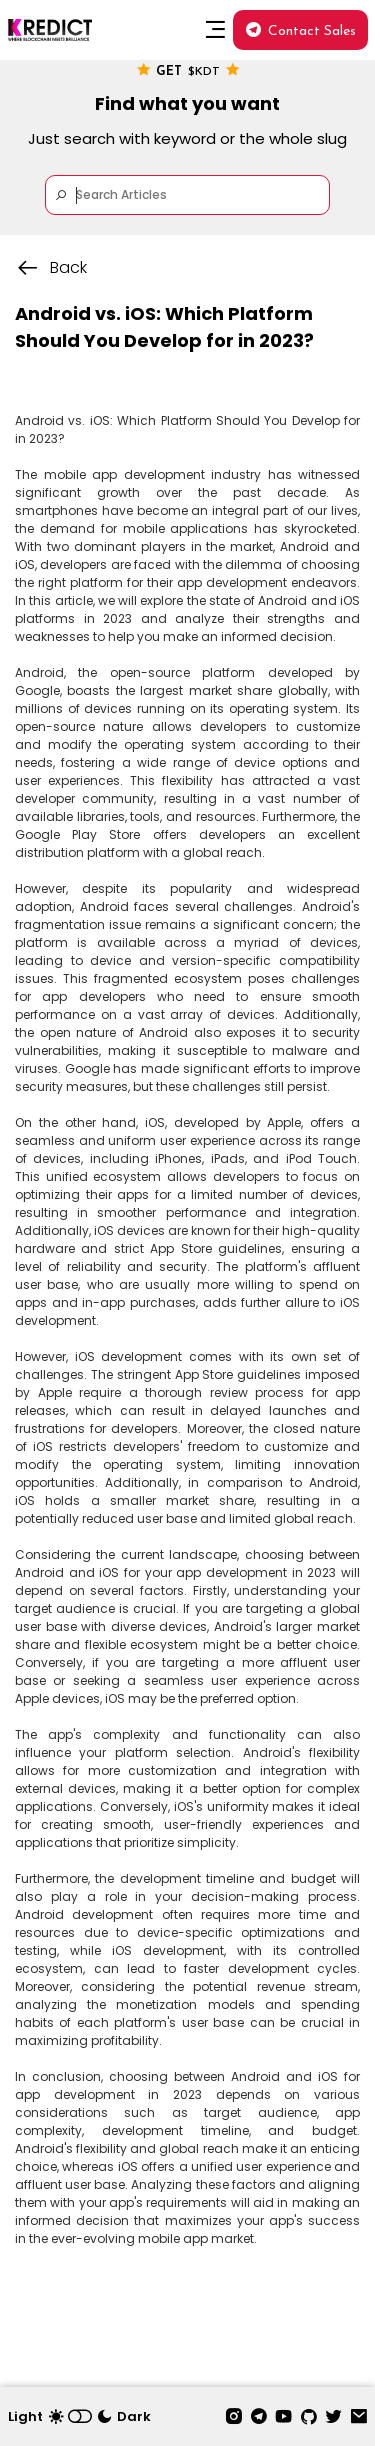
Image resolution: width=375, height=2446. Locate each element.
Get (188, 70)
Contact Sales (300, 31)
